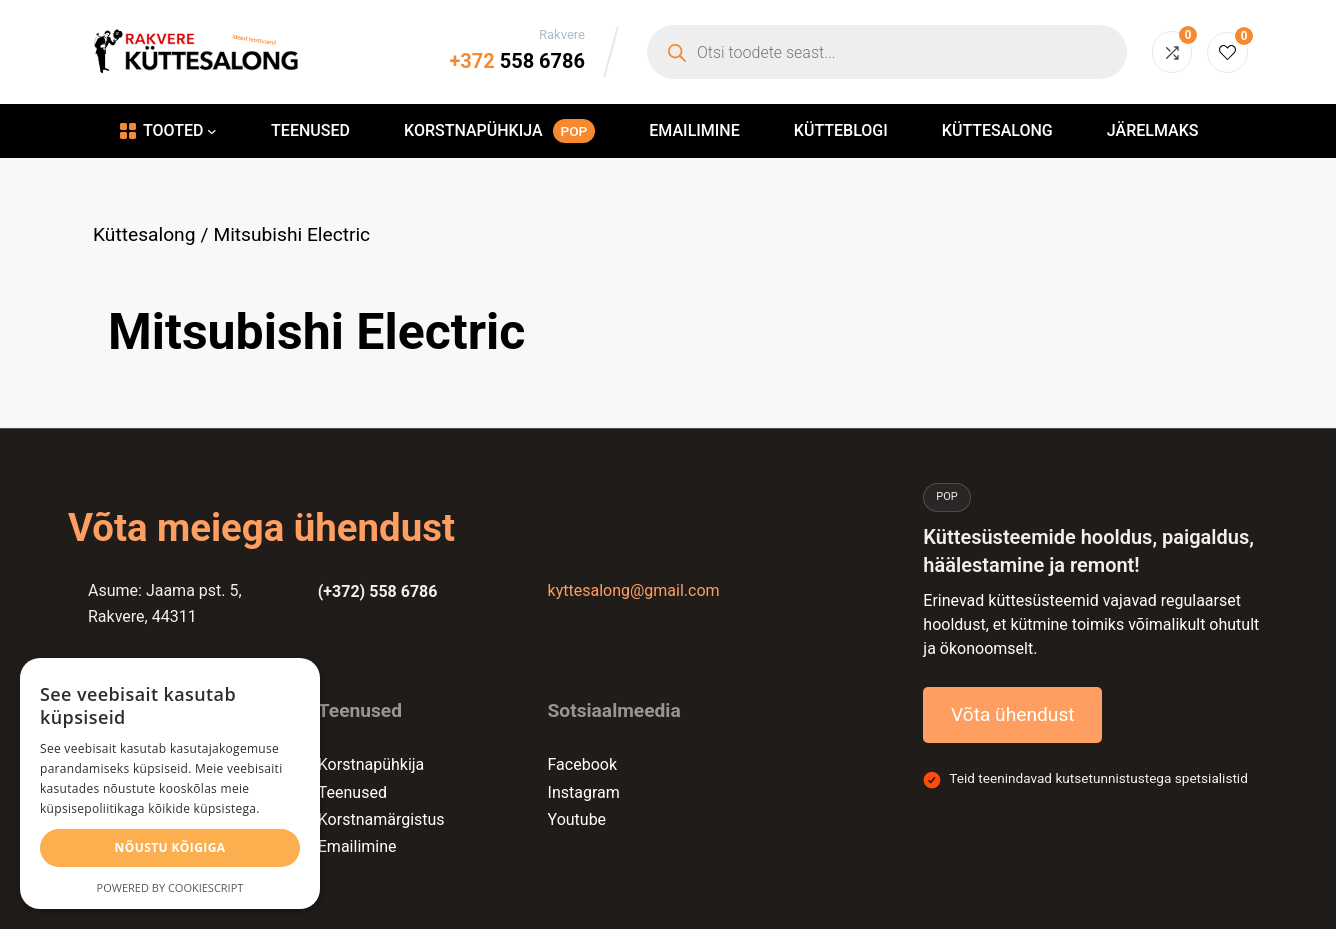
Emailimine (357, 846)
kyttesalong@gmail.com (634, 590)
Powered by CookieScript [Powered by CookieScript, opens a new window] (170, 887)
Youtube (577, 819)
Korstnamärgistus (381, 819)
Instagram (584, 792)
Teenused (352, 792)
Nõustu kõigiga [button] (170, 847)
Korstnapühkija (371, 764)
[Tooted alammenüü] (212, 131)
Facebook (582, 764)
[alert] (170, 783)
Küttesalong (144, 234)
